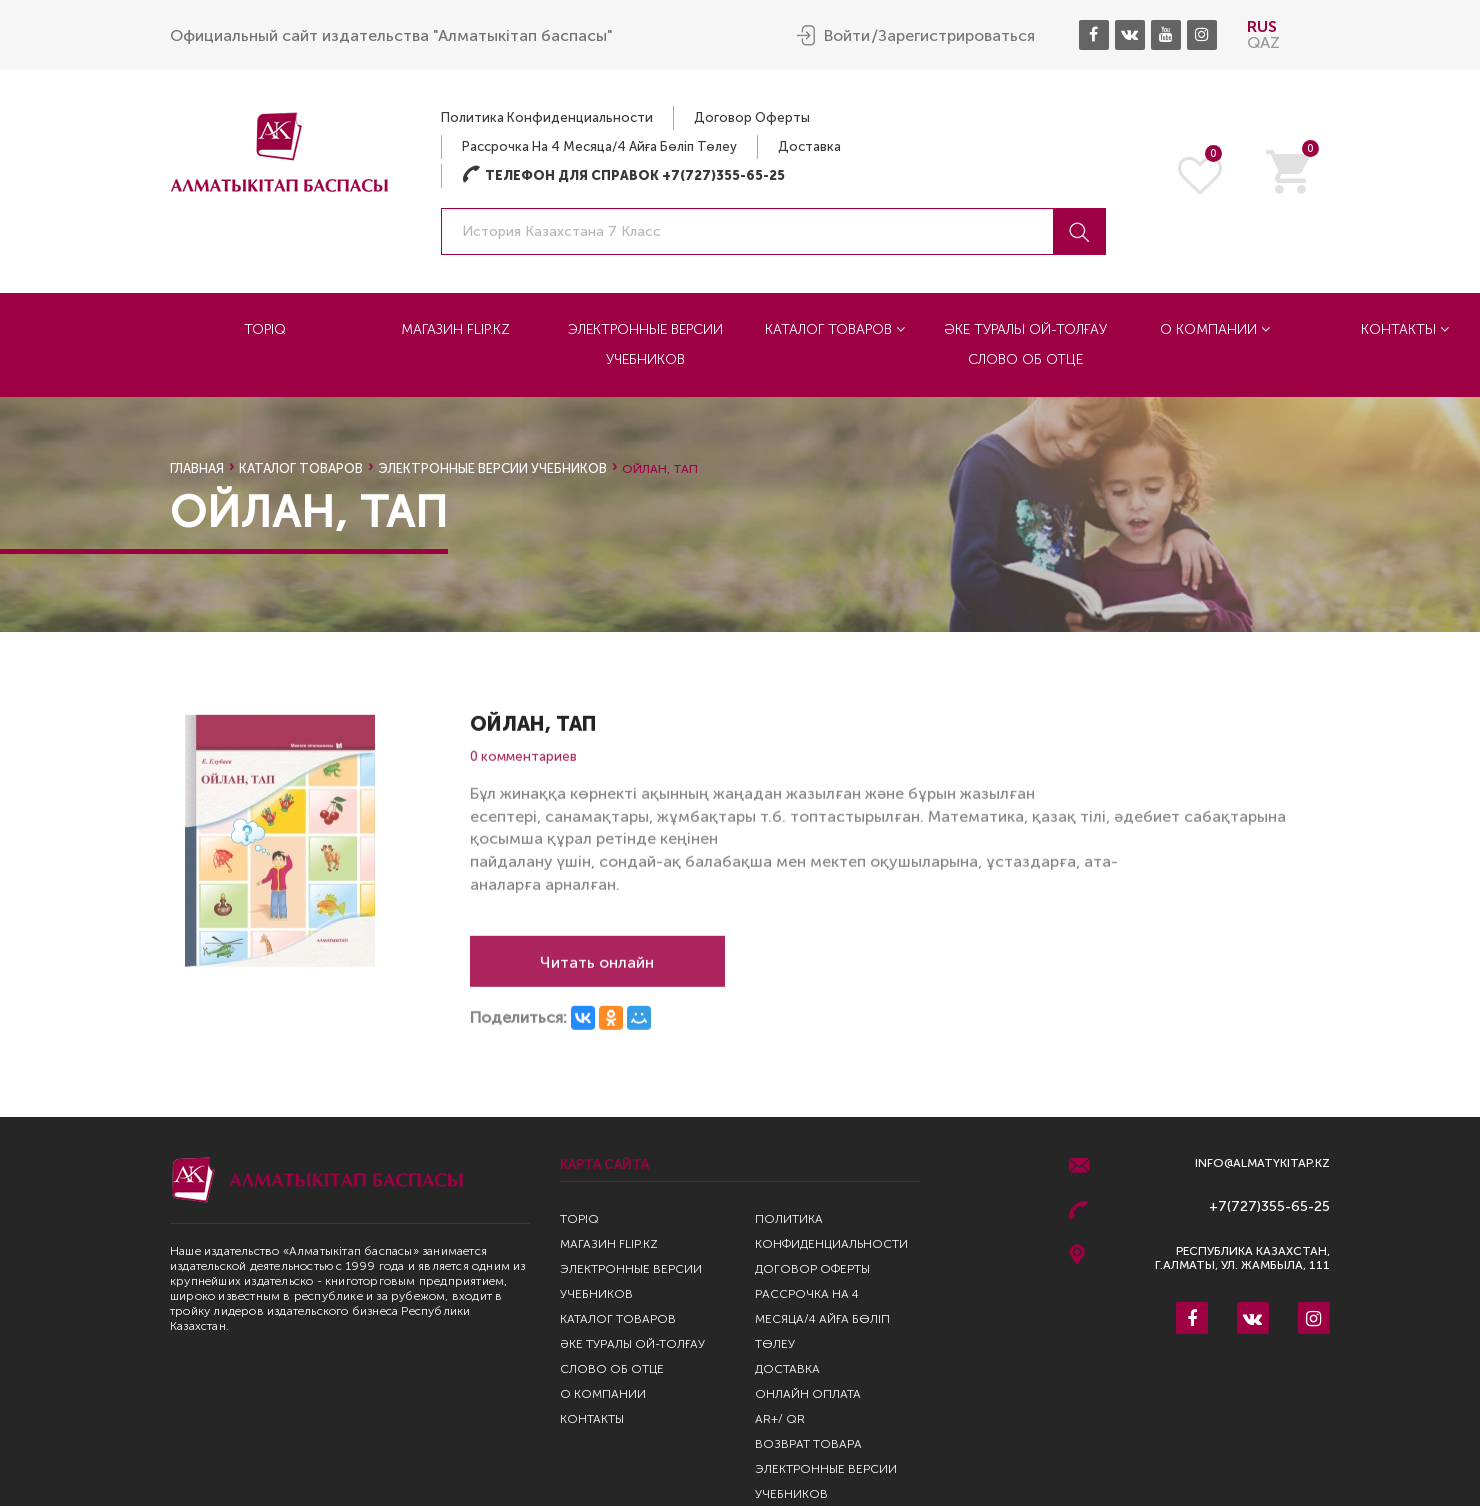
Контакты (592, 1419)
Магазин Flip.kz (455, 329)
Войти (847, 36)
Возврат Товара (808, 1444)
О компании (1215, 329)
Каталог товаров (835, 329)
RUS (1262, 26)
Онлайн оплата (808, 1394)
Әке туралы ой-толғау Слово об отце (1025, 344)
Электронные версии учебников (645, 344)
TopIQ (265, 329)
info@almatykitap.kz (1262, 1163)
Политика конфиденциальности (547, 117)
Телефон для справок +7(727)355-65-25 (623, 175)
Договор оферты (752, 117)
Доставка (809, 146)
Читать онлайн (597, 970)
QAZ (1263, 42)
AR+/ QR (780, 1419)
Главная (197, 468)
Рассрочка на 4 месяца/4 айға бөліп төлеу (599, 146)
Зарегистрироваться (956, 36)
